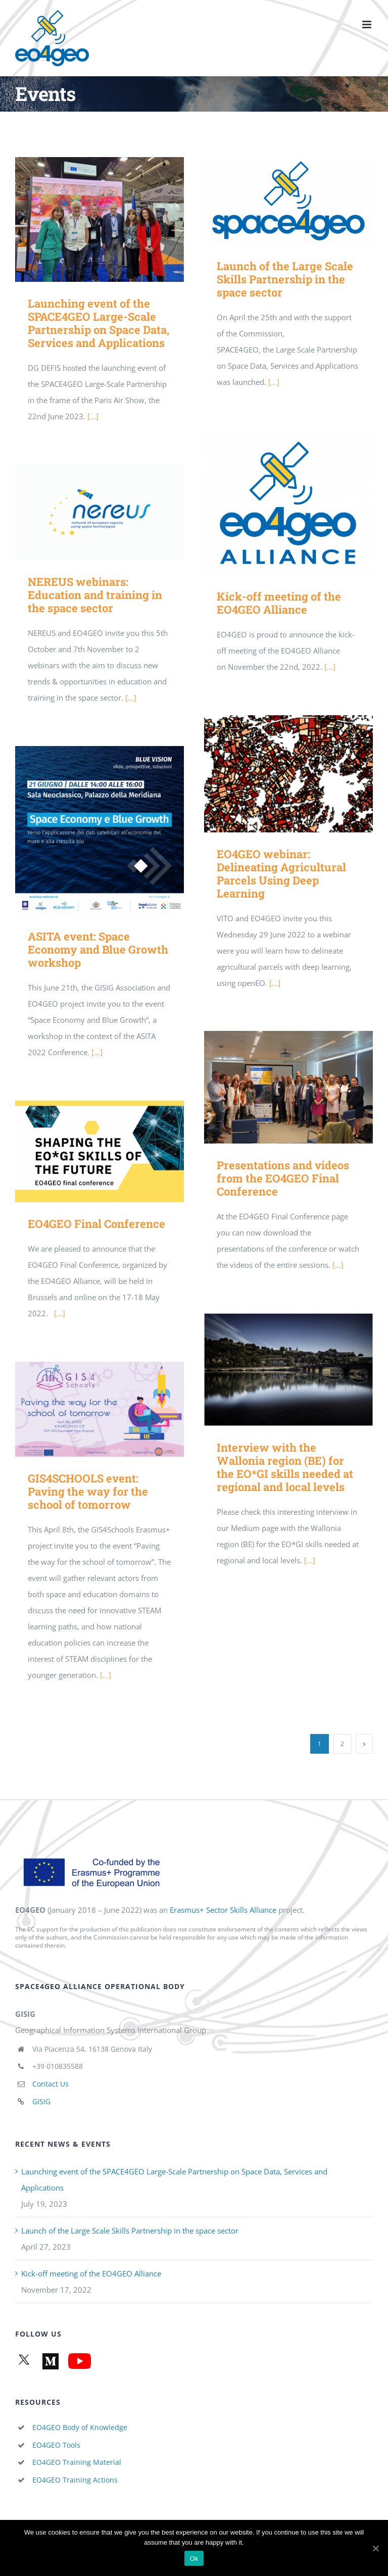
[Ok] (375, 2548)
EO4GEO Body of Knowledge (79, 2427)
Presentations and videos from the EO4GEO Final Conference (283, 1178)
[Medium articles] (49, 2361)
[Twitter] (24, 2361)
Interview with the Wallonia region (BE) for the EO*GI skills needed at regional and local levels (285, 1467)
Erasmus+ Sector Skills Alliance (223, 1910)
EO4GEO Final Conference (96, 1223)
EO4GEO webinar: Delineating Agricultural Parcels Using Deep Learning (281, 874)
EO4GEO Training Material (76, 2462)
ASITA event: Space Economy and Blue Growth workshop (98, 949)
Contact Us (50, 2084)
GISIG (41, 2101)
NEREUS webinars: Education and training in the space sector (95, 594)
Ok (193, 2558)
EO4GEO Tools (56, 2445)
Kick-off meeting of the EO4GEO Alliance (279, 603)
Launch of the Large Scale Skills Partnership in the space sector (285, 279)
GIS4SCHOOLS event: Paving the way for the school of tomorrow (88, 1491)
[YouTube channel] (78, 2361)
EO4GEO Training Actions (75, 2480)
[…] (93, 416)
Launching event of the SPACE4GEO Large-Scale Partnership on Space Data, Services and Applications (98, 323)
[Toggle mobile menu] (367, 24)
